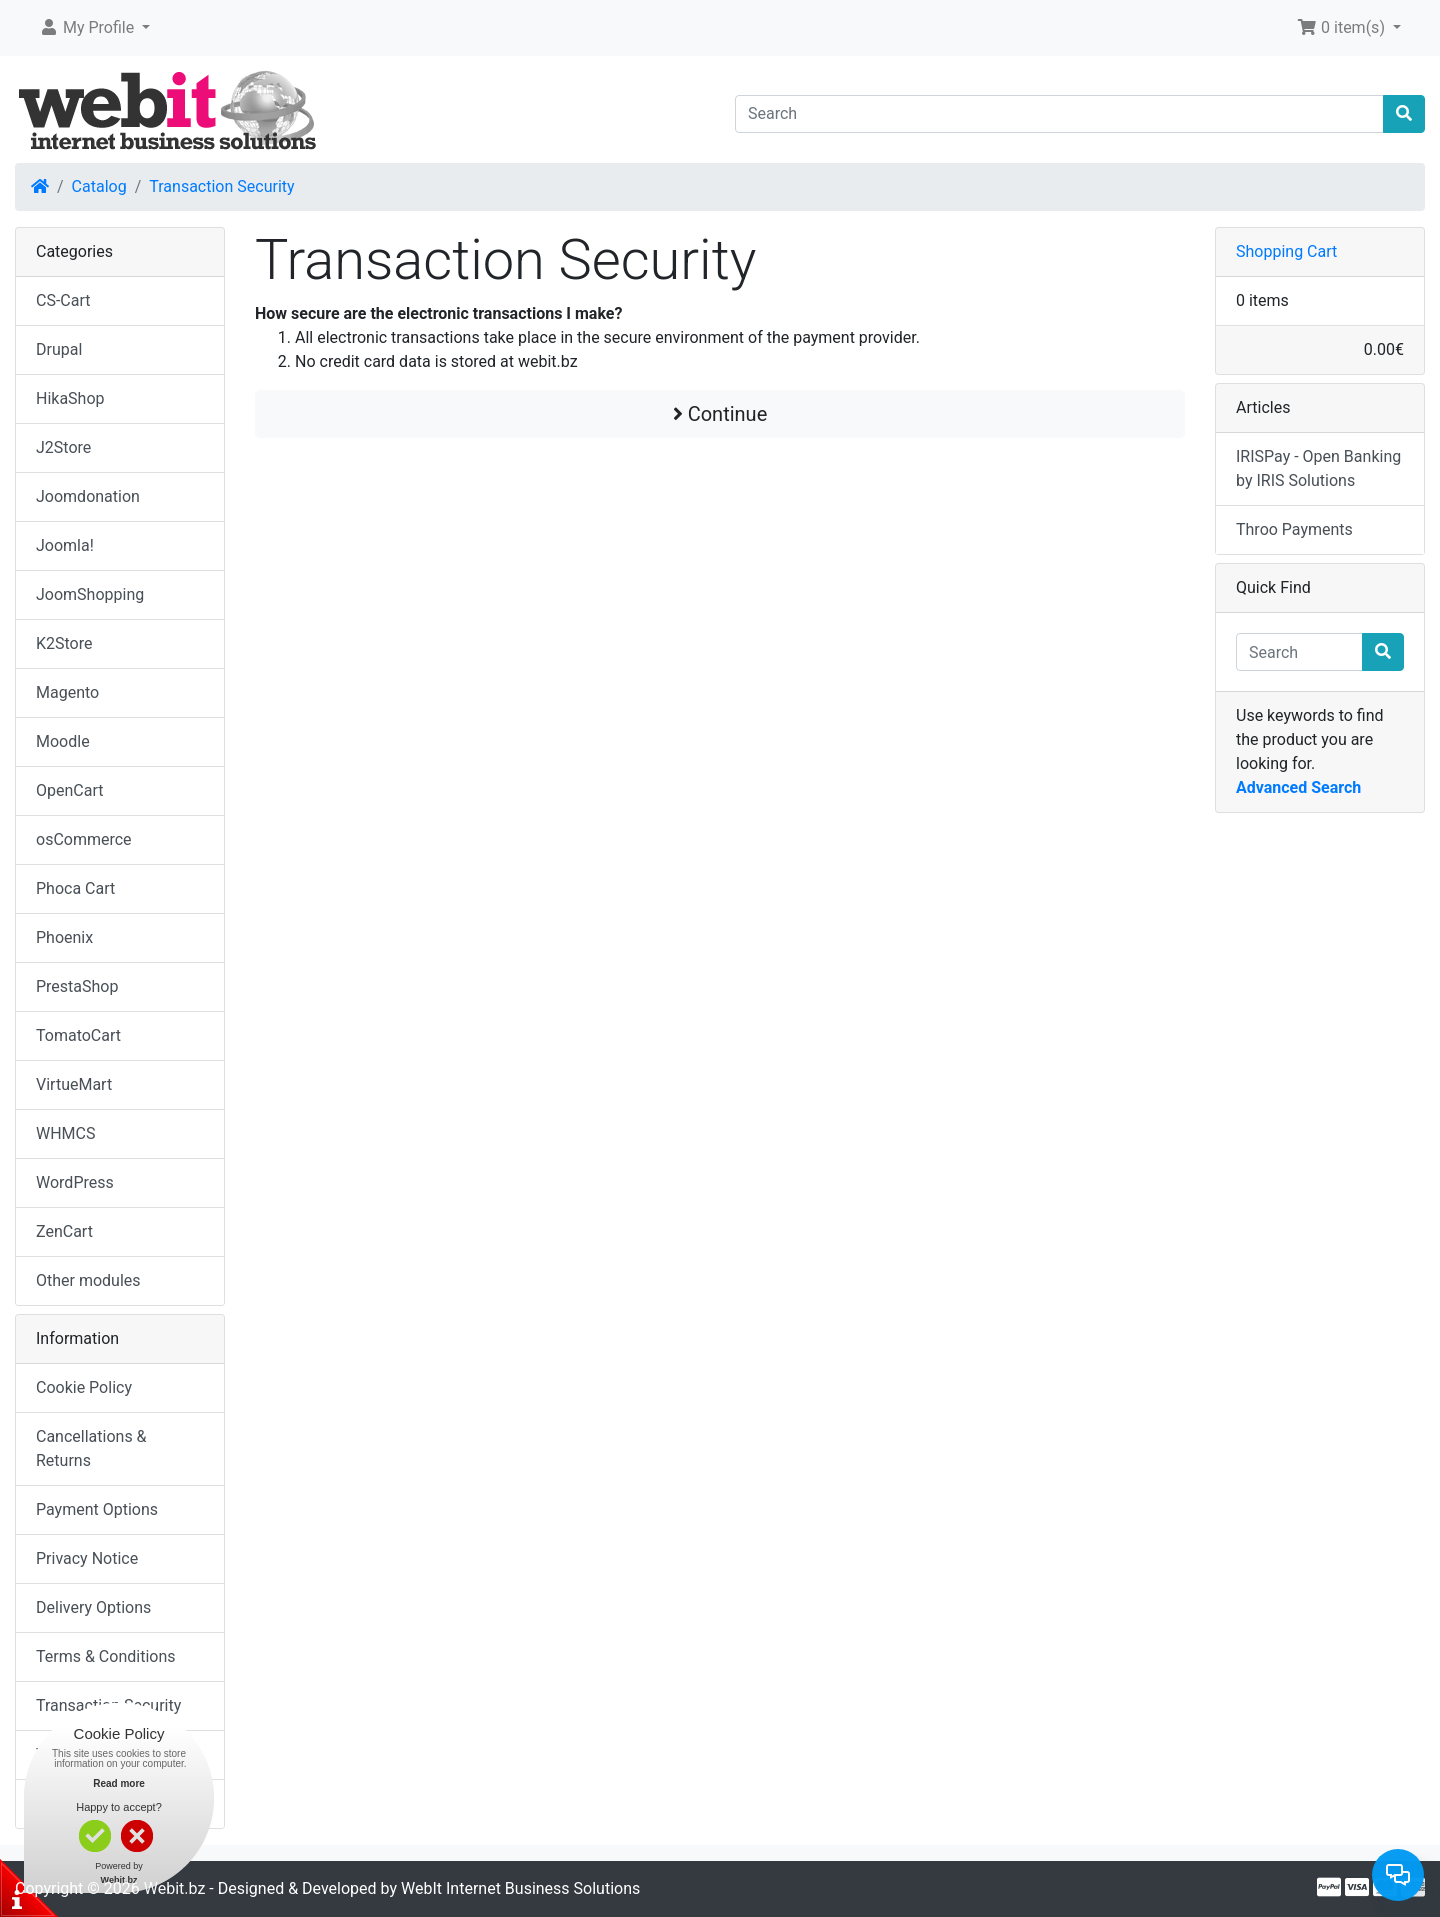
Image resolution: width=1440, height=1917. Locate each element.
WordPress (75, 1182)
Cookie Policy (84, 1387)
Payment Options (97, 1509)
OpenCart (69, 790)
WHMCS (66, 1133)
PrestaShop (77, 986)
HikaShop (70, 398)
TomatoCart (78, 1035)
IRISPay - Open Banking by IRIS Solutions (1318, 468)
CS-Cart (63, 300)
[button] (94, 28)
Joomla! (65, 545)
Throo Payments (1294, 529)
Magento (67, 692)
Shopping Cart (1286, 251)
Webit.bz (175, 1888)
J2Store (63, 447)
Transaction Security (221, 186)
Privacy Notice (87, 1558)
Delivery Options (93, 1607)
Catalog (99, 186)
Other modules (88, 1280)
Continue (720, 414)
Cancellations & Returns (91, 1448)
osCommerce (84, 839)
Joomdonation (88, 496)
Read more (119, 1783)
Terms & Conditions (106, 1656)
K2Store (64, 643)
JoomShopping (90, 594)
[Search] (1059, 114)
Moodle (63, 741)
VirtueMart (74, 1084)
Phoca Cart (75, 888)
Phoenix (64, 937)
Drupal (59, 349)
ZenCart (64, 1231)
